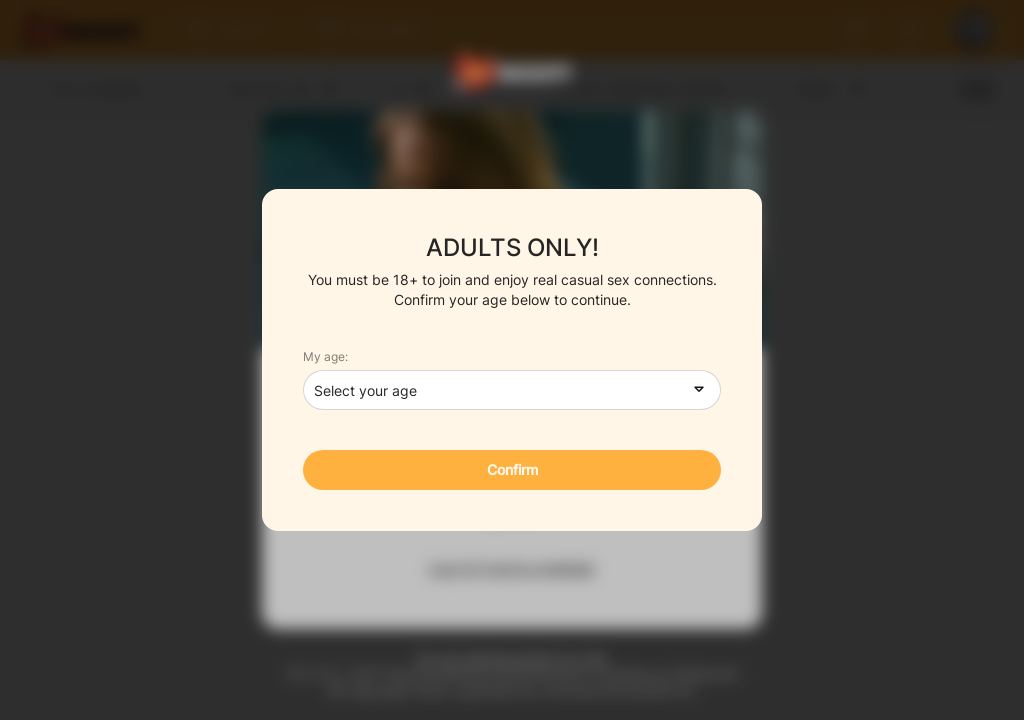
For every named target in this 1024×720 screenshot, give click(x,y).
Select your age (365, 390)
